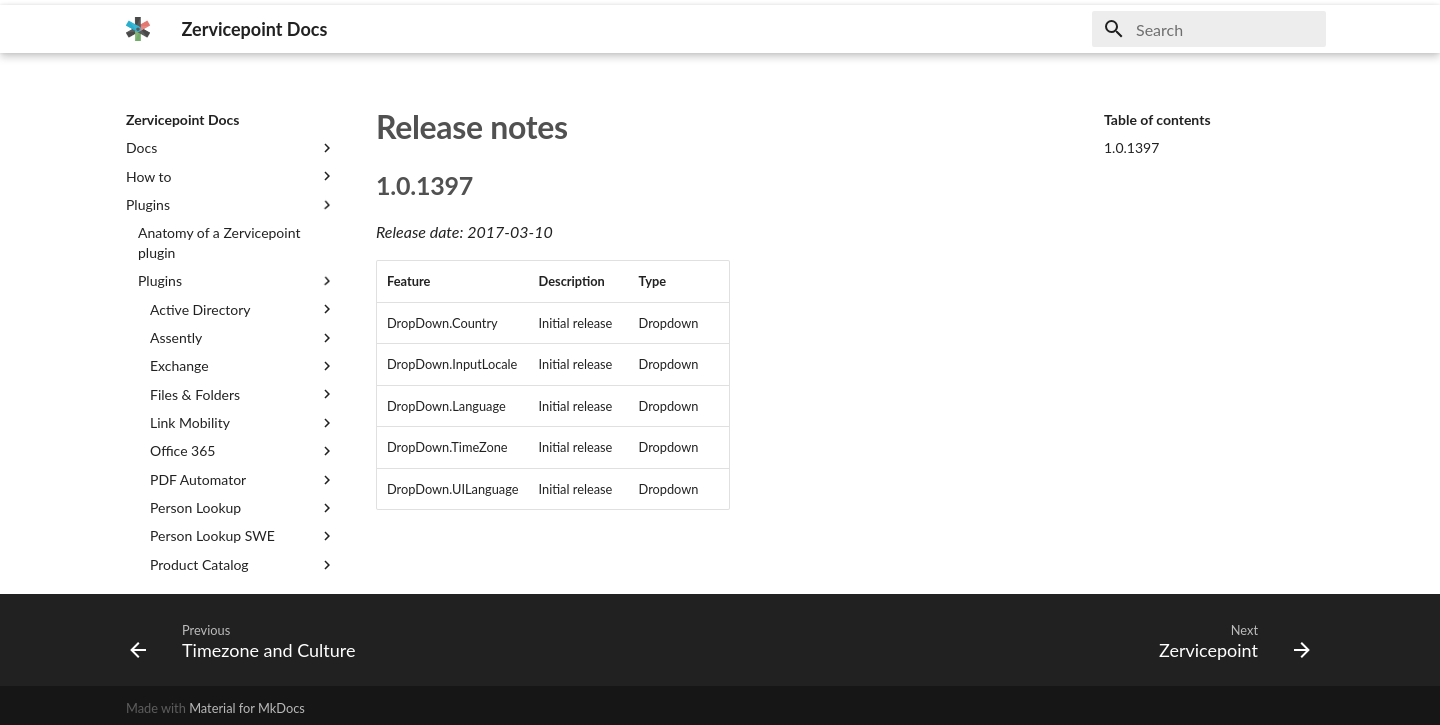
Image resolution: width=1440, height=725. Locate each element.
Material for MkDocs (247, 708)
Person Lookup (243, 508)
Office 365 (243, 451)
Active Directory (243, 309)
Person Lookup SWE (243, 536)
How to (231, 176)
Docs (231, 148)
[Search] (1209, 29)
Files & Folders (243, 394)
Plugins (231, 205)
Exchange (243, 366)
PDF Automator (243, 480)
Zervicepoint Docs (182, 119)
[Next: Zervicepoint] (1228, 640)
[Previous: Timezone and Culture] (248, 640)
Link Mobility (243, 423)
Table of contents (1157, 119)
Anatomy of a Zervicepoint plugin (219, 242)
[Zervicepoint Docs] (138, 29)
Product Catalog (243, 565)
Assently (243, 338)
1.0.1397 (1131, 147)
